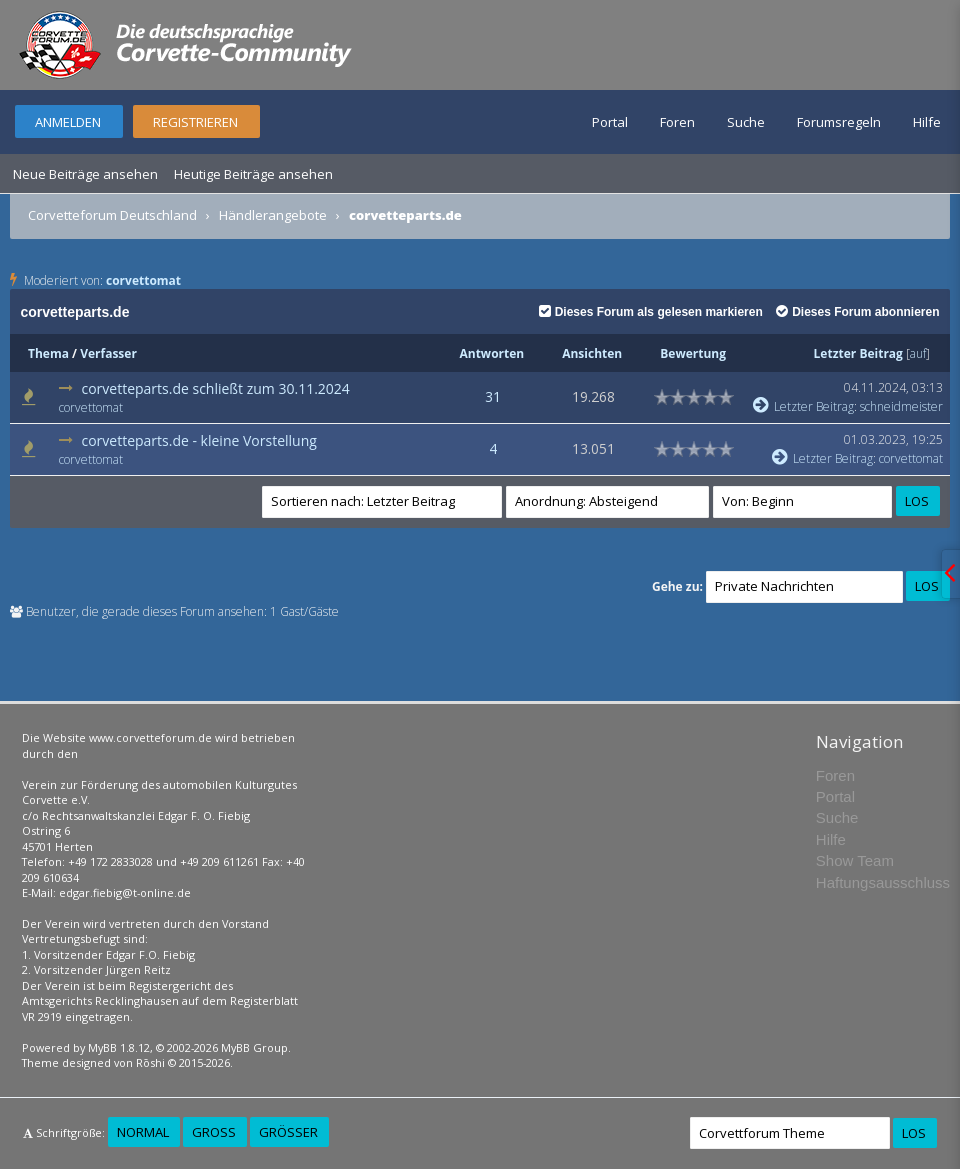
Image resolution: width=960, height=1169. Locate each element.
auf (918, 353)
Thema (48, 353)
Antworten (491, 353)
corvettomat (143, 280)
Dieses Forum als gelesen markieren (651, 312)
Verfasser (108, 353)
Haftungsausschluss (883, 882)
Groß (214, 1132)
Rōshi (150, 1062)
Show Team (855, 860)
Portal (610, 122)
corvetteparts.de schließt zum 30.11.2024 (215, 388)
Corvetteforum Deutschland (112, 215)
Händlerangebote (273, 215)
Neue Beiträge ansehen (85, 174)
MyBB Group (254, 1047)
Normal (143, 1132)
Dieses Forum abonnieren (857, 312)
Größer (288, 1132)
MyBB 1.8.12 (119, 1047)
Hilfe (927, 122)
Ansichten (592, 353)
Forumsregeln (839, 122)
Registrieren (195, 122)
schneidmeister (901, 406)
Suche (746, 122)
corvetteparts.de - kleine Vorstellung (198, 440)
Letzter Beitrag (858, 353)
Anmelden (68, 122)
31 (493, 396)
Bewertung (693, 353)
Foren (677, 122)
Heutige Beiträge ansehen (253, 174)
